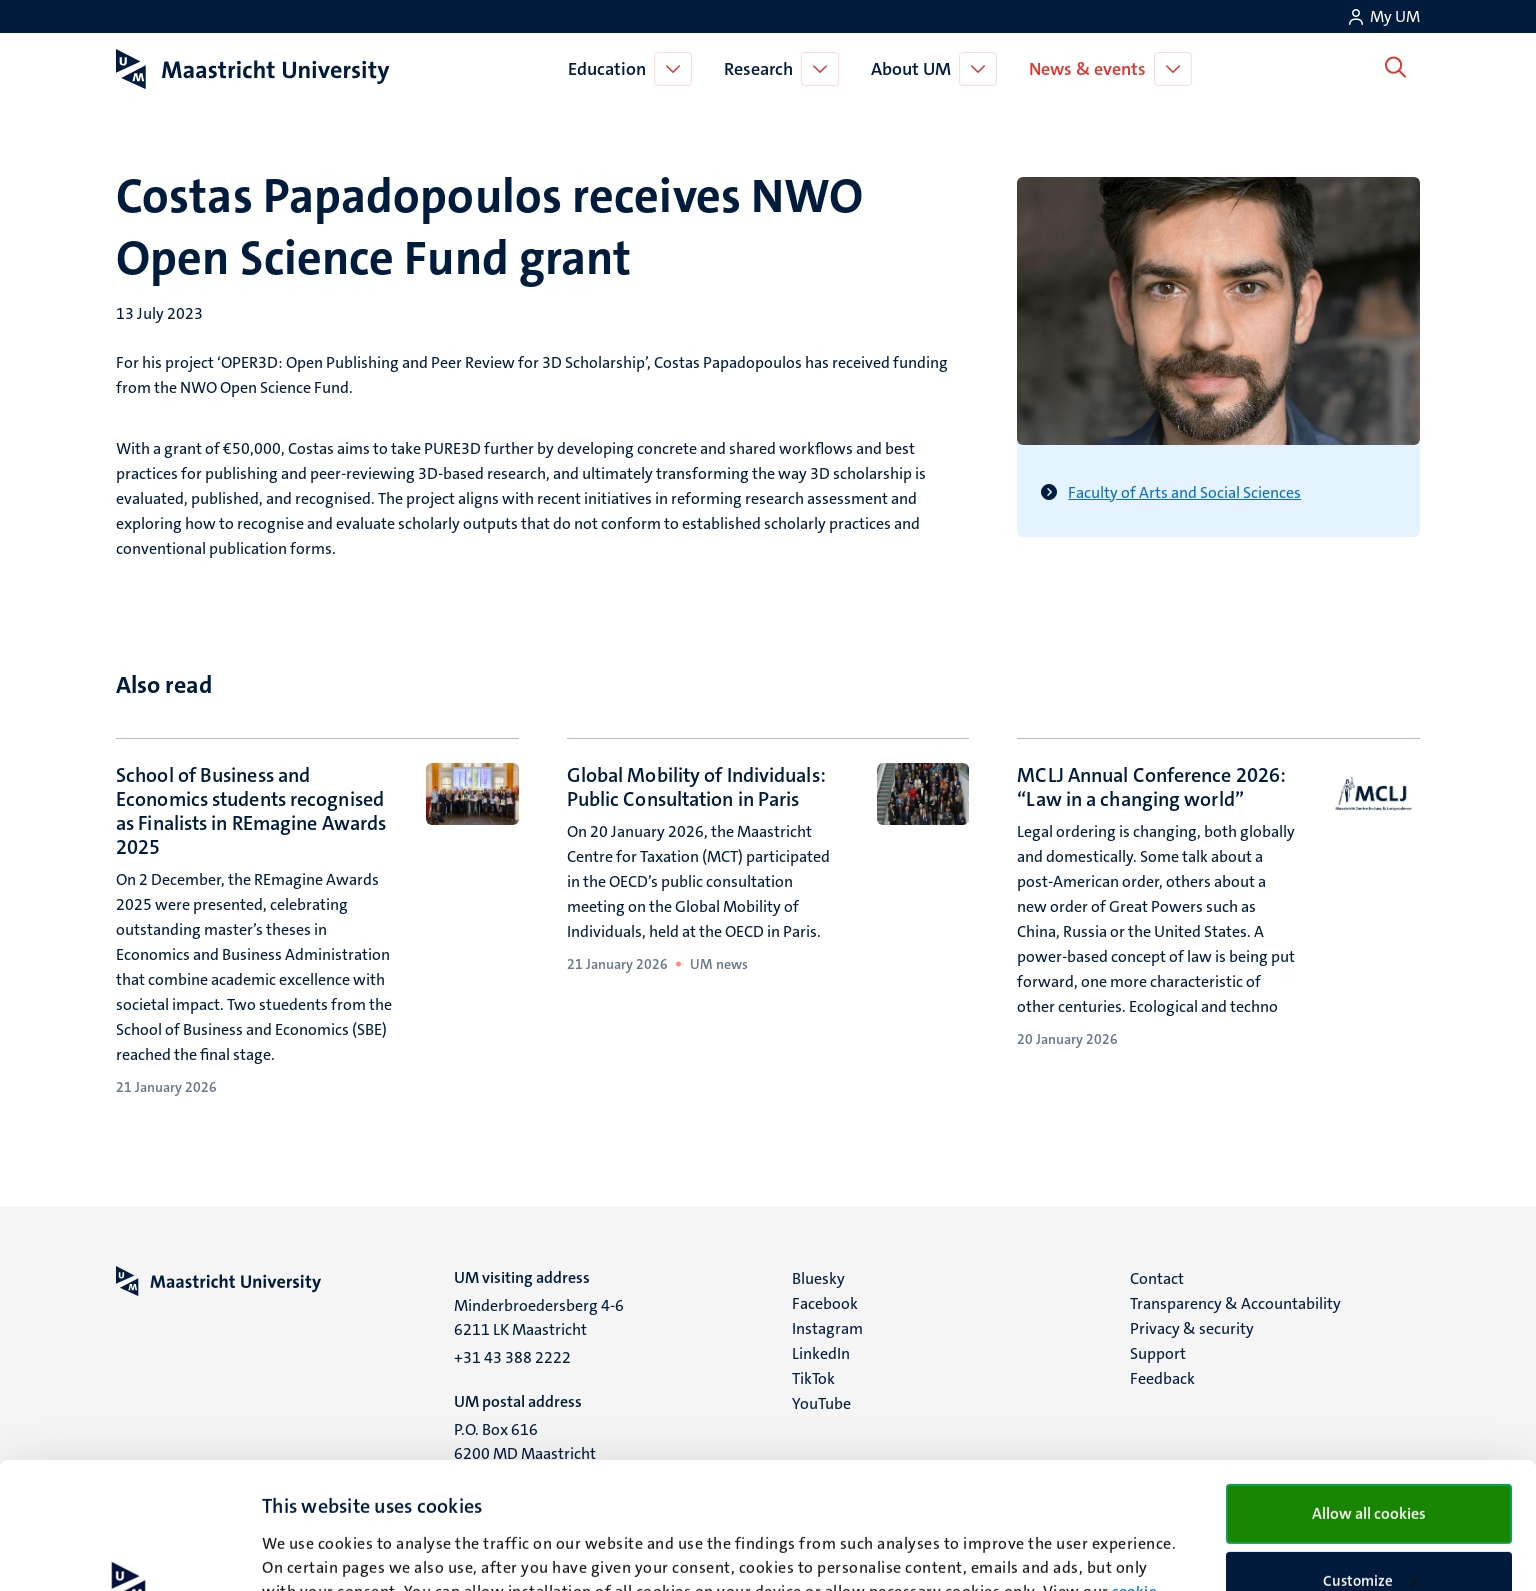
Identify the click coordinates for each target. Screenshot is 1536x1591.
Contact (1157, 1278)
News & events (1091, 69)
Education (611, 69)
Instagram (827, 1328)
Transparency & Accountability (1235, 1303)
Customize (1370, 1462)
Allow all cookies (1369, 1394)
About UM (915, 69)
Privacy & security (1192, 1328)
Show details (304, 1552)
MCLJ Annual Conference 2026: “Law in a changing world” (1151, 787)
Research (762, 69)
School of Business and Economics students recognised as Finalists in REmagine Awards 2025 (251, 811)
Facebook (825, 1303)
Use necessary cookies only (1369, 1527)
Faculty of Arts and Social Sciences (1184, 492)
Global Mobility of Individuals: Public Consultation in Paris (696, 787)
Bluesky (818, 1278)
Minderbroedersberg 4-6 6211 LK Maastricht (539, 1317)
